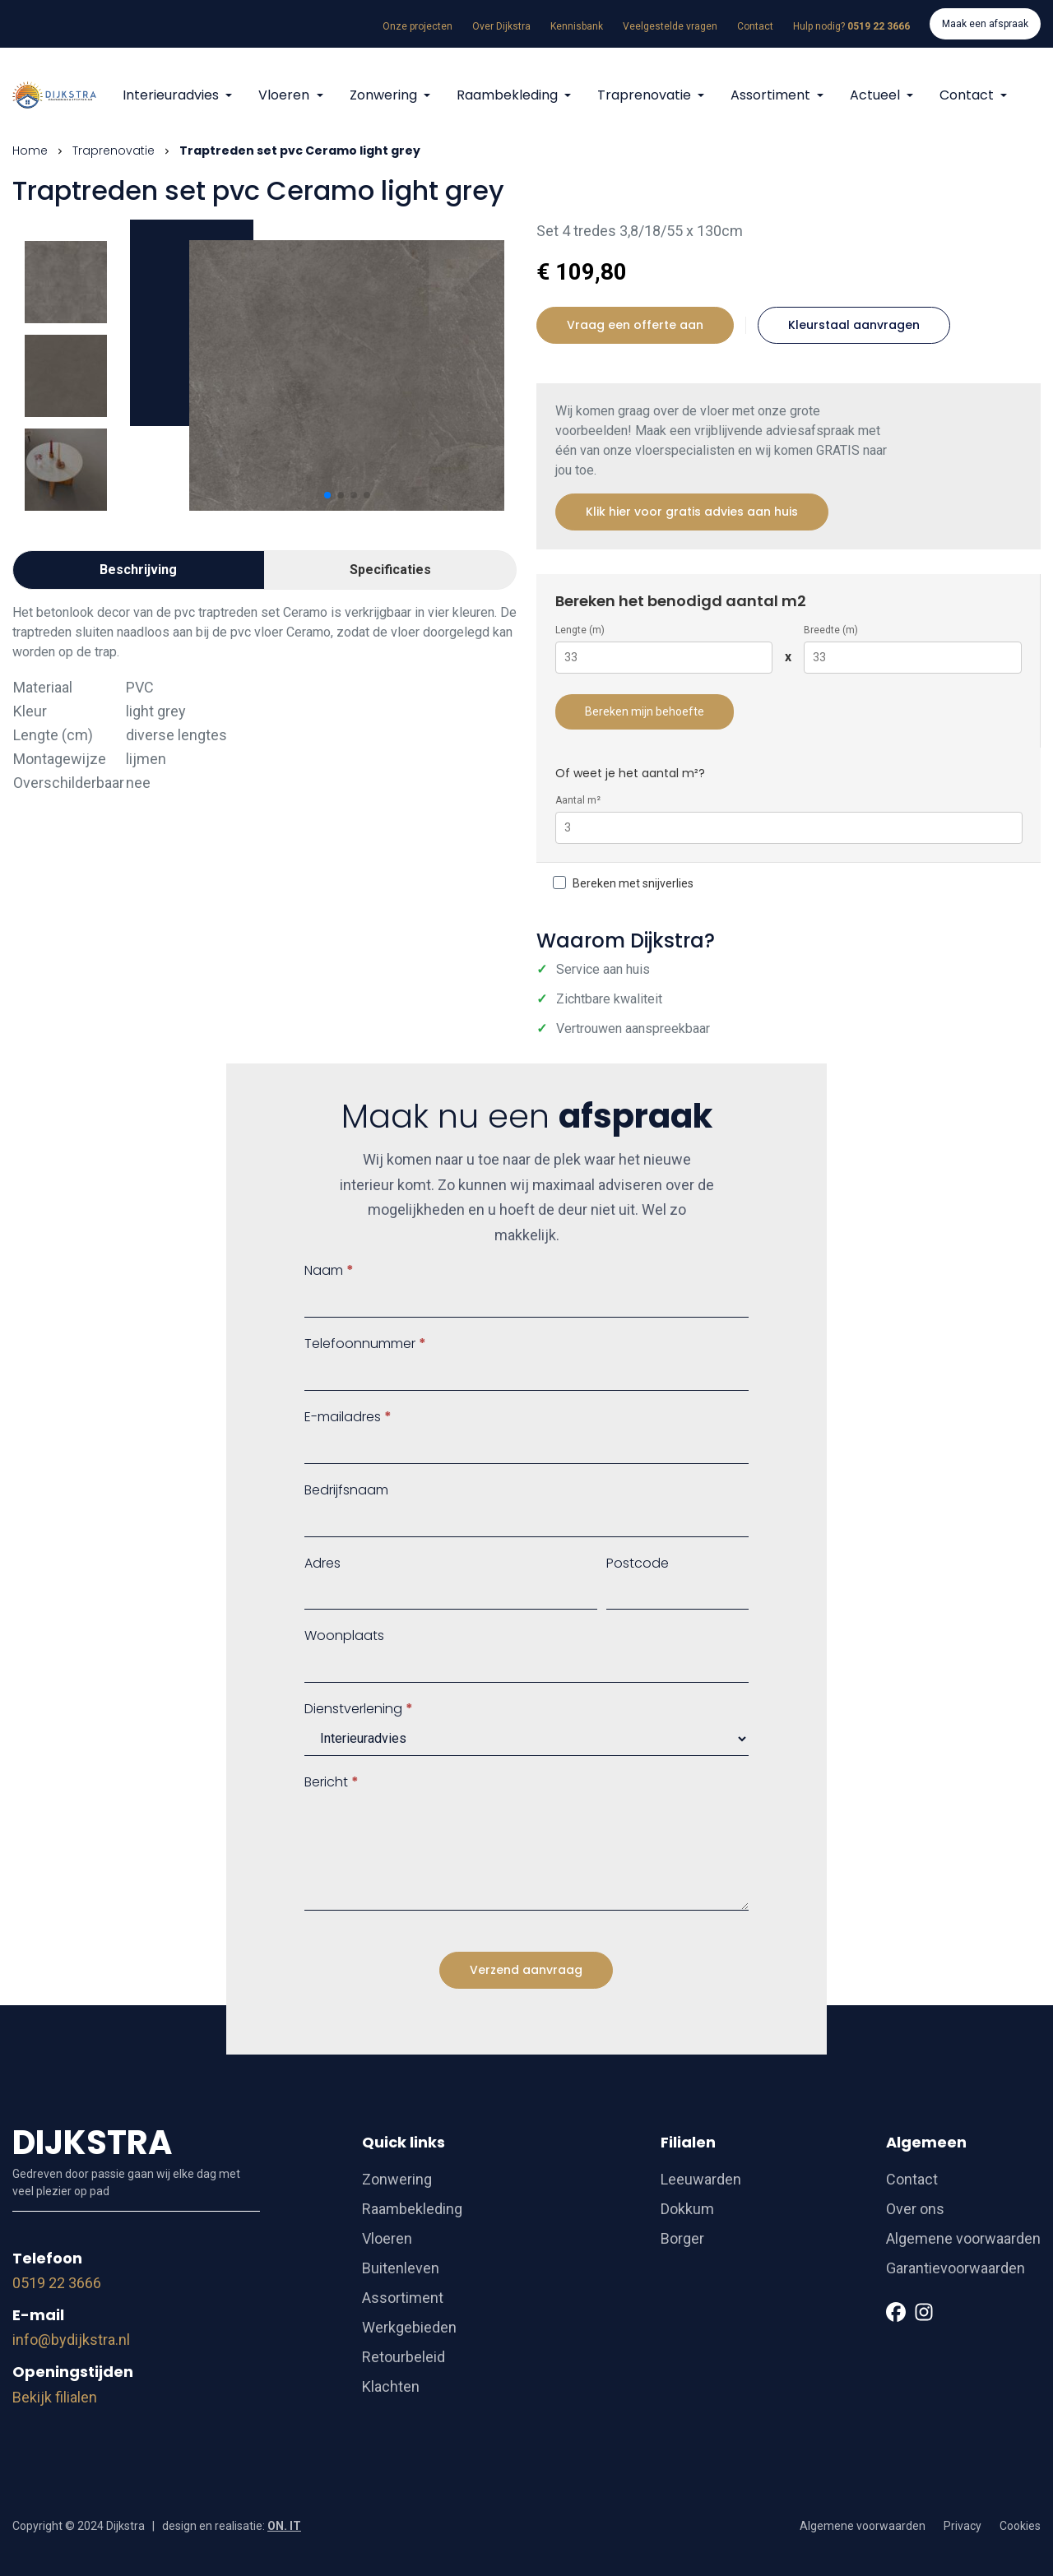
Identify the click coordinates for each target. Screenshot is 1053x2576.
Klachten (391, 2386)
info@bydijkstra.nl (71, 2339)
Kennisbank (576, 26)
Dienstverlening (358, 1708)
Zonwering (385, 95)
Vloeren (285, 95)
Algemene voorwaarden (963, 2238)
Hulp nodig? (851, 26)
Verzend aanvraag (526, 1970)
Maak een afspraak (985, 24)
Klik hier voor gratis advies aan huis (692, 511)
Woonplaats (344, 1635)
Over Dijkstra (501, 26)
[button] (327, 495)
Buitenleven (400, 2268)
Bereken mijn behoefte (644, 711)
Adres (322, 1563)
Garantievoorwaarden (955, 2268)
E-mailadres (348, 1416)
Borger (682, 2238)
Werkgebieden (409, 2327)
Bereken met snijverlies (623, 883)
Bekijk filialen (54, 2397)
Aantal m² (578, 800)
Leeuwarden (701, 2179)
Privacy (962, 2525)
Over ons (915, 2208)
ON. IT (284, 2525)
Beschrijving (138, 569)
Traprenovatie (645, 95)
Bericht (331, 1781)
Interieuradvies (172, 95)
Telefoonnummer (365, 1343)
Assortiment (772, 95)
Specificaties (390, 569)
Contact (755, 26)
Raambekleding (509, 95)
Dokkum (687, 2208)
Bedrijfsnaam (346, 1489)
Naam (329, 1270)
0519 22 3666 (56, 2282)
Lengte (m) (580, 630)
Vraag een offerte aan (635, 325)
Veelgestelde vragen (670, 26)
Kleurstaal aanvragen (854, 325)
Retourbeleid (403, 2356)
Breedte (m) (831, 630)
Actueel (876, 95)
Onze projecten (417, 26)
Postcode (637, 1563)
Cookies (1020, 2525)
